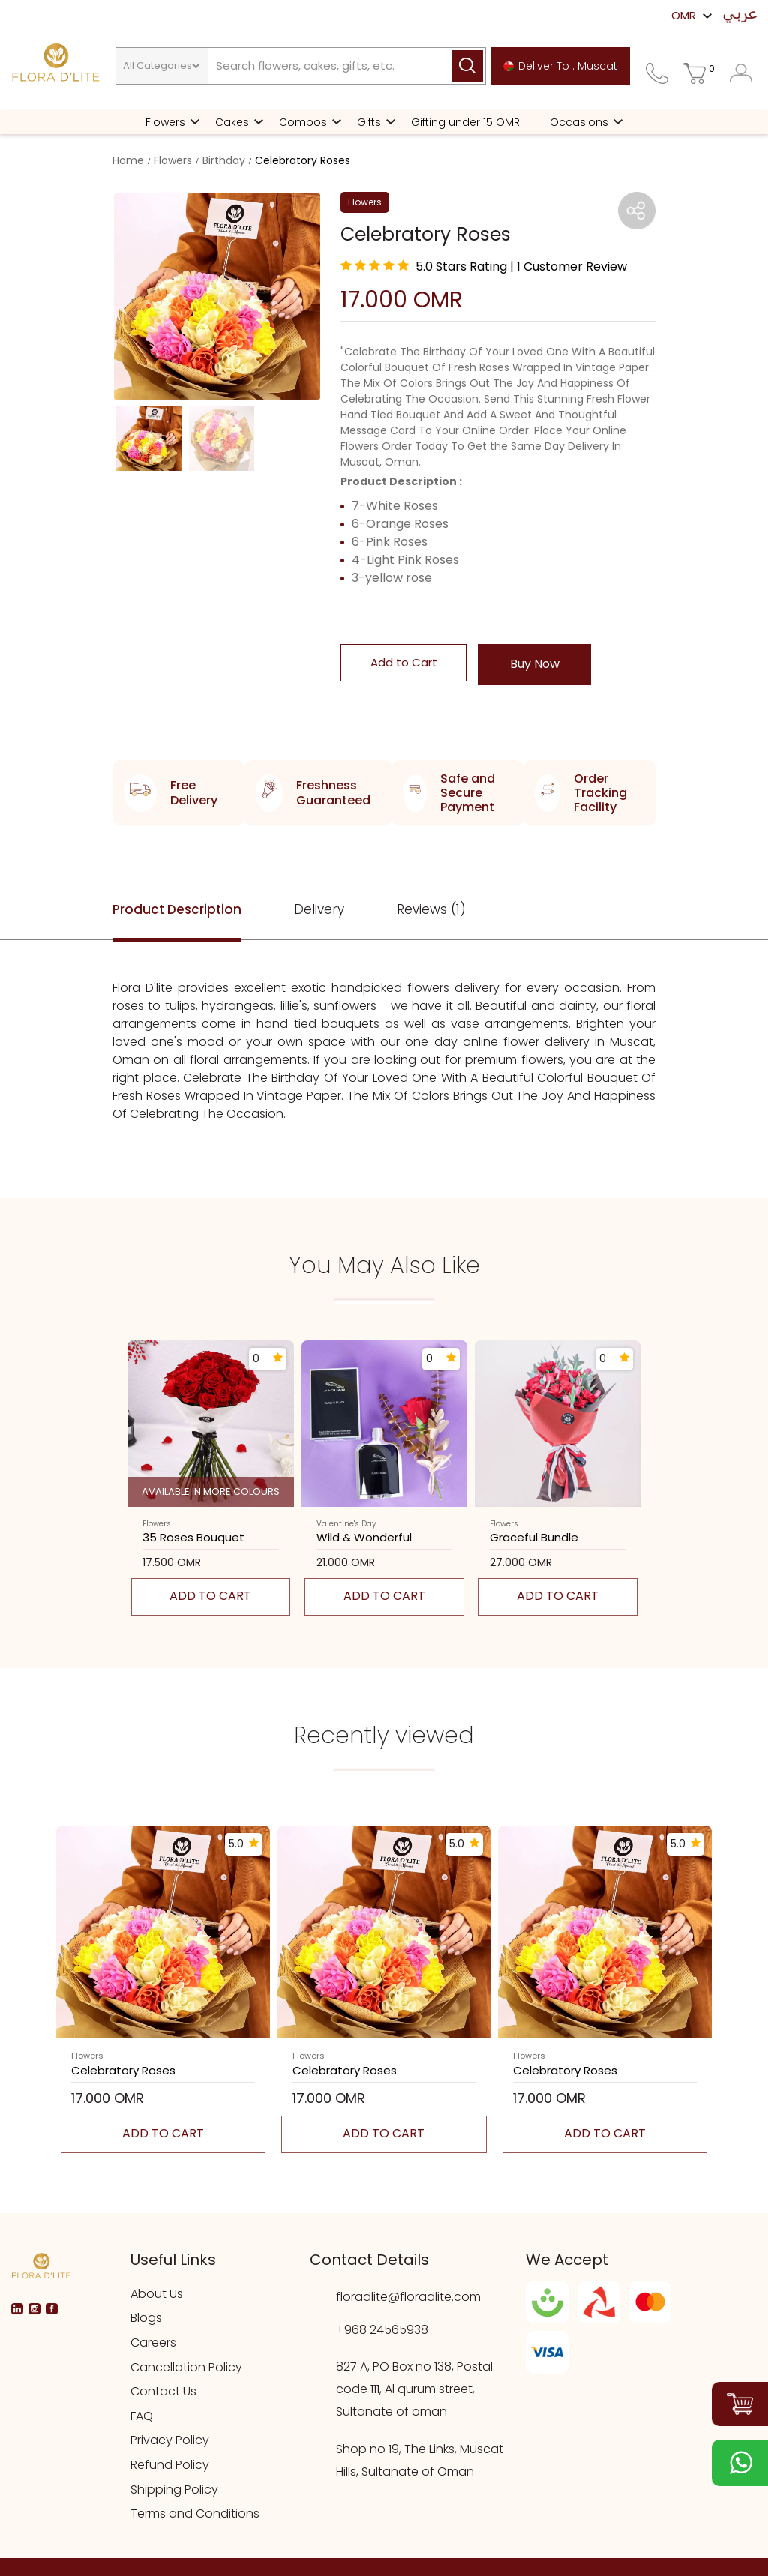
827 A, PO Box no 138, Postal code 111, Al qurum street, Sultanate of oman (414, 2389)
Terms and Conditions (195, 2514)
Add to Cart (403, 662)
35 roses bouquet (193, 1537)
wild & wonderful (364, 1537)
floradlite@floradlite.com (408, 2296)
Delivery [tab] (319, 909)
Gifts (369, 122)
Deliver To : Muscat (560, 65)
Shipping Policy (174, 2490)
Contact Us (163, 2391)
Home (128, 160)
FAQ (141, 2416)
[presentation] (92, 1486)
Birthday (223, 160)
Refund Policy (169, 2465)
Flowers (165, 122)
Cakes (232, 122)
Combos (303, 122)
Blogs (146, 2318)
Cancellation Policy (186, 2367)
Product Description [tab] (177, 909)
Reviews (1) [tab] (431, 909)
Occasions (579, 122)
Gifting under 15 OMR (465, 122)
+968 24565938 (382, 2329)
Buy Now (535, 663)
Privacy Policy (169, 2440)
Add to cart (210, 1595)
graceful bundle (534, 1537)
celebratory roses (123, 2070)
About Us (156, 2294)
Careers (153, 2343)
